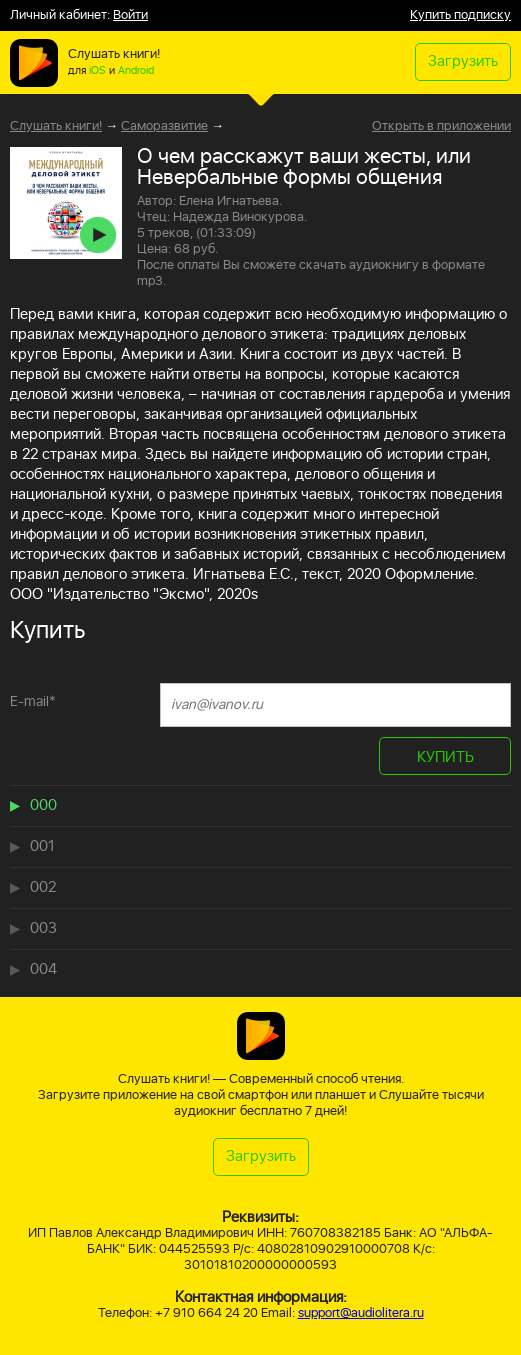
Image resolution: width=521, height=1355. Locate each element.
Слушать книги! (56, 126)
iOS (97, 71)
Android (136, 71)
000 (43, 805)
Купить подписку (460, 15)
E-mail (33, 701)
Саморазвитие (164, 126)
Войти (130, 15)
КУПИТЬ (445, 757)
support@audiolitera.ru (361, 1313)
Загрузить (463, 61)
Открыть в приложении (441, 127)
